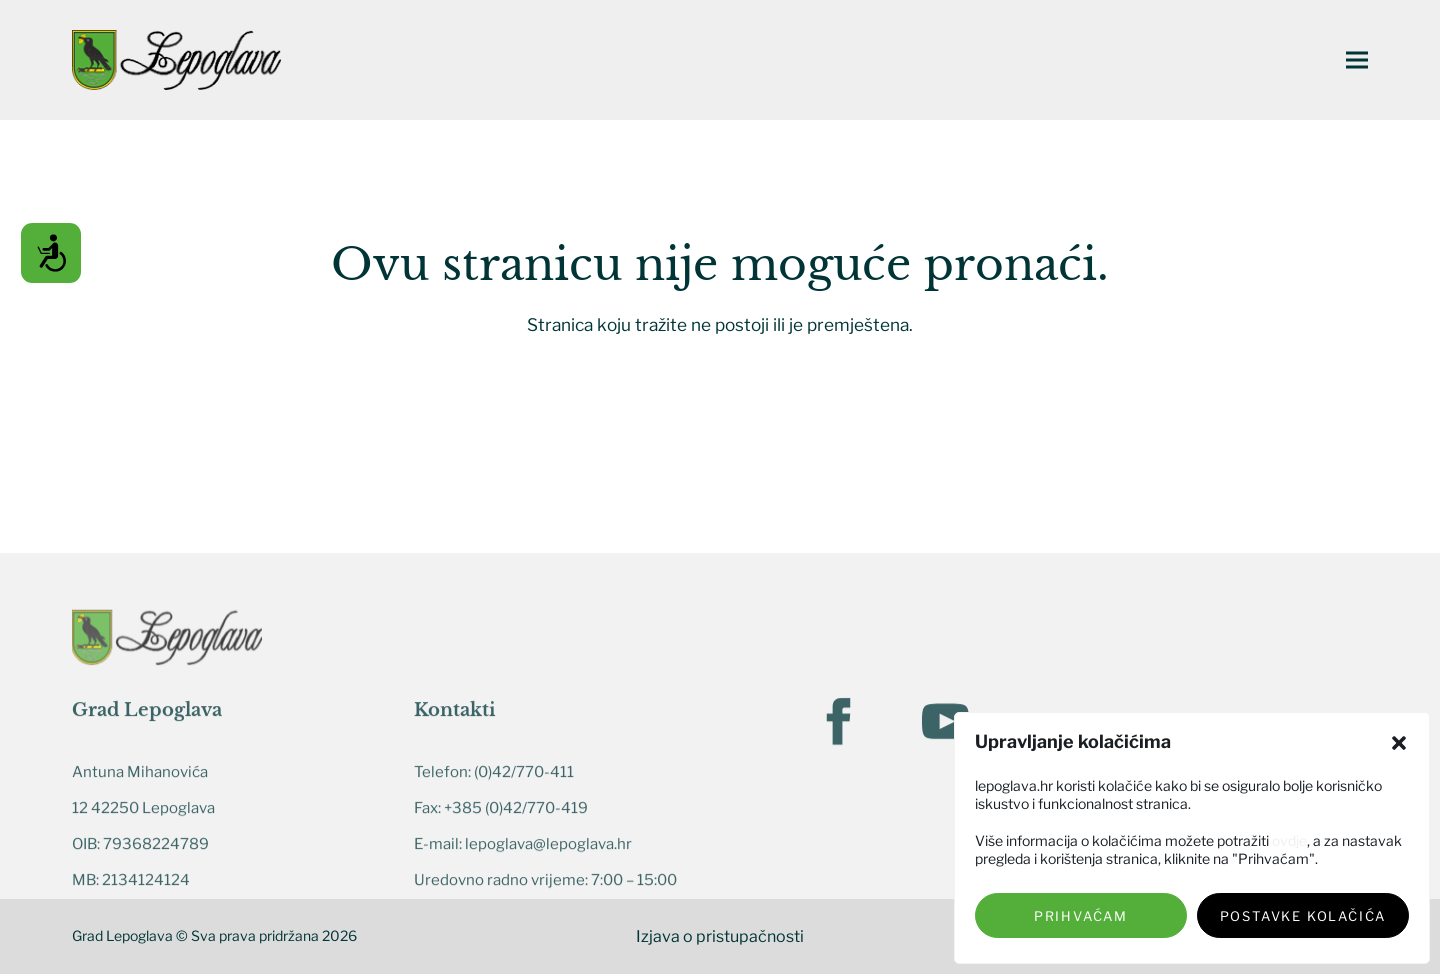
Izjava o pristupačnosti (720, 936)
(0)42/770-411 (524, 886)
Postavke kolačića (1303, 916)
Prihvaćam (1081, 916)
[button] (1399, 743)
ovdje (1289, 840)
